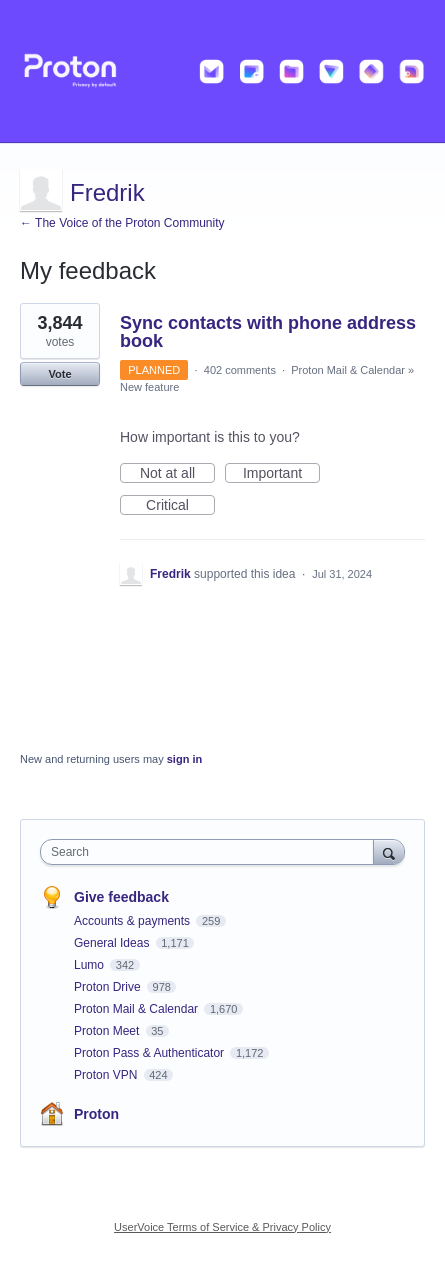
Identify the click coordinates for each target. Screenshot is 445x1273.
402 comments (240, 370)
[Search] (389, 851)
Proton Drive (109, 987)
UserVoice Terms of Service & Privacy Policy (222, 1227)
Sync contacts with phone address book (268, 332)
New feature (149, 387)
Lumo (90, 965)
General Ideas (113, 943)
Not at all (177, 474)
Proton (96, 1114)
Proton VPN (107, 1075)
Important (281, 474)
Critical (180, 506)
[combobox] (211, 852)
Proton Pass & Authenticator (150, 1053)
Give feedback (121, 897)
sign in (184, 759)
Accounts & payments (133, 921)
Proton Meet (108, 1031)
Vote (59, 374)
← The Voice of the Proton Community (122, 223)
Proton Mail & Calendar (348, 370)
